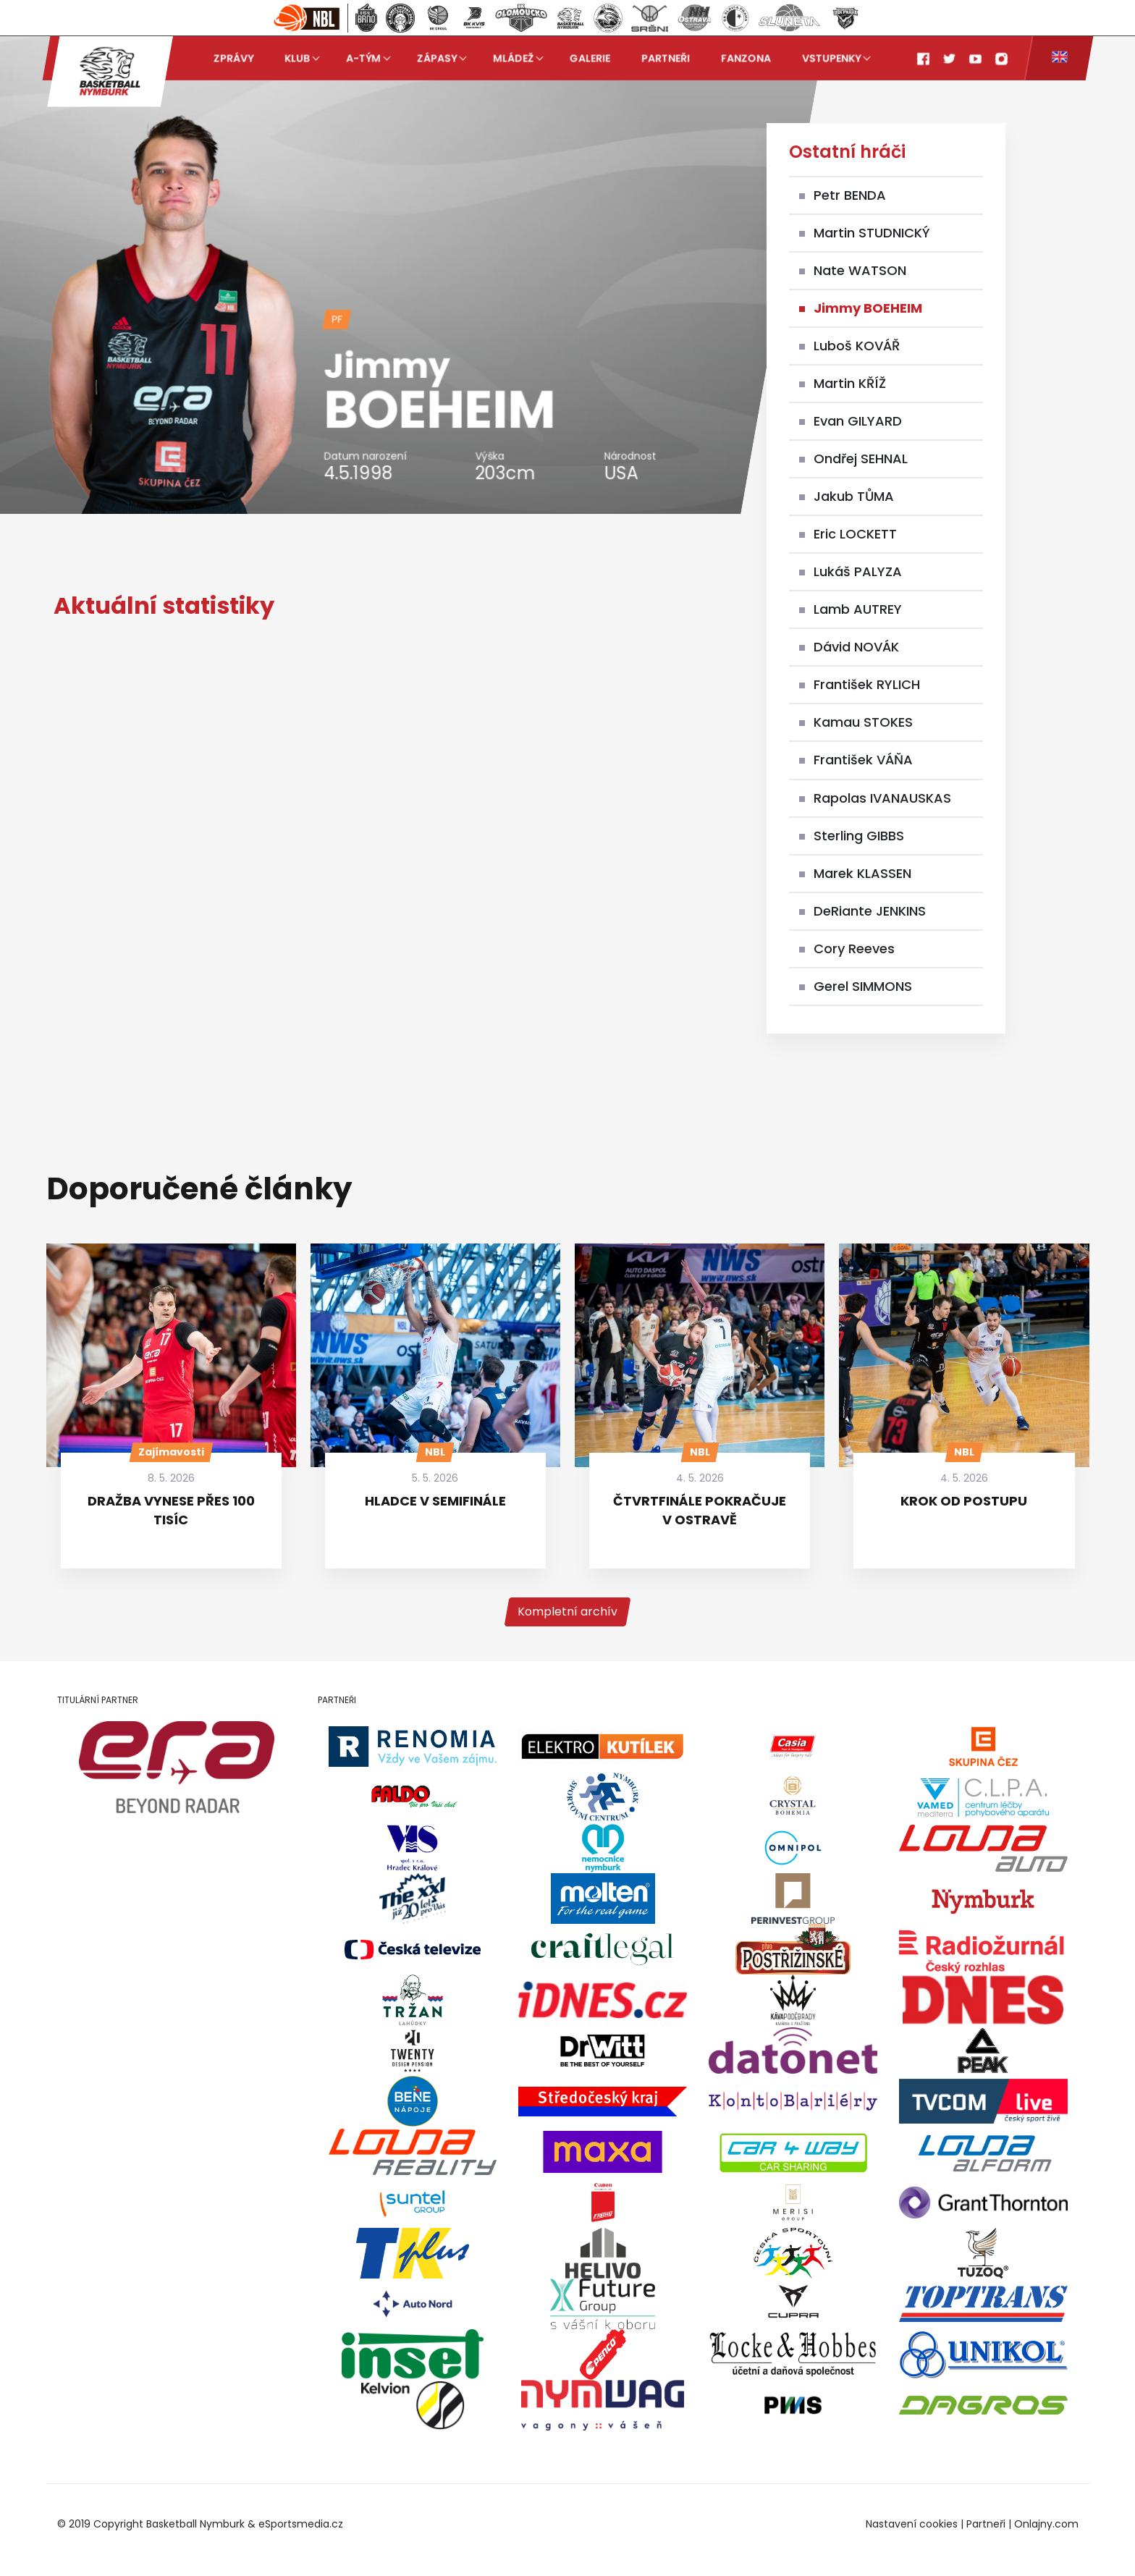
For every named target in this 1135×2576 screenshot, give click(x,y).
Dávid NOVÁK (856, 647)
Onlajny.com (1046, 2524)
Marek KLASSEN (862, 873)
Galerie (590, 58)
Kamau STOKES (863, 722)
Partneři (665, 58)
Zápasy (437, 58)
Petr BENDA (850, 195)
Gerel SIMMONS (863, 986)
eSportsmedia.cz (300, 2524)
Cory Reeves (854, 948)
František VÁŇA (863, 760)
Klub (297, 58)
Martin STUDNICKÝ (872, 233)
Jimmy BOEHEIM (868, 308)
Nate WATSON (860, 270)
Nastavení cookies (912, 2524)
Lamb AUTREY (858, 609)
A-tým (363, 58)
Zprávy (233, 58)
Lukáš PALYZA (858, 571)
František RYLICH (867, 684)
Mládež (513, 58)
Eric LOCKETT (855, 534)
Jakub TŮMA (854, 496)
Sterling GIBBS (859, 836)
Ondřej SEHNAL (861, 458)
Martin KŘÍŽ (850, 383)
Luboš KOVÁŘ (857, 346)
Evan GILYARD (858, 421)
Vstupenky (830, 58)
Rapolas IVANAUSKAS (882, 798)
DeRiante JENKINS (870, 911)
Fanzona (746, 58)
